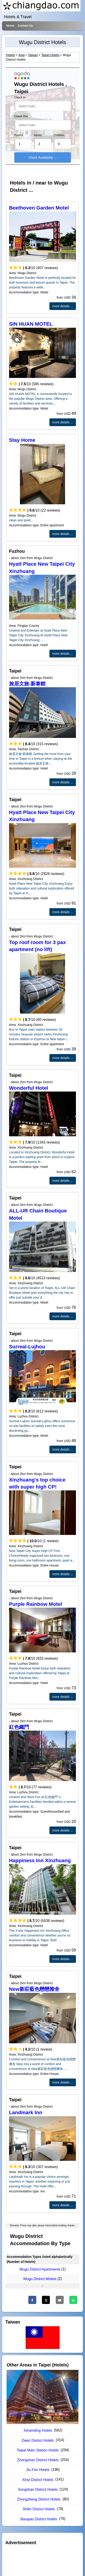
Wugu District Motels (39, 2279)
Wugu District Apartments (39, 2269)
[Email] (60, 2300)
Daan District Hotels (38, 2440)
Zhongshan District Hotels (37, 2460)
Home (10, 25)
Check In (20, 97)
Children (58, 135)
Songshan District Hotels (38, 2489)
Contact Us (25, 25)
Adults (38, 135)
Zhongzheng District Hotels (39, 2499)
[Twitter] (46, 2300)
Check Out (21, 116)
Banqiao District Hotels (38, 2519)
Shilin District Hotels (39, 2509)
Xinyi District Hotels (37, 2480)
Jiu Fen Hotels (37, 2470)
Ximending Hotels (38, 2430)
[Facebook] (32, 2300)
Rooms (18, 135)
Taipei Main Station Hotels (38, 2450)
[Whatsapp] (73, 2300)
